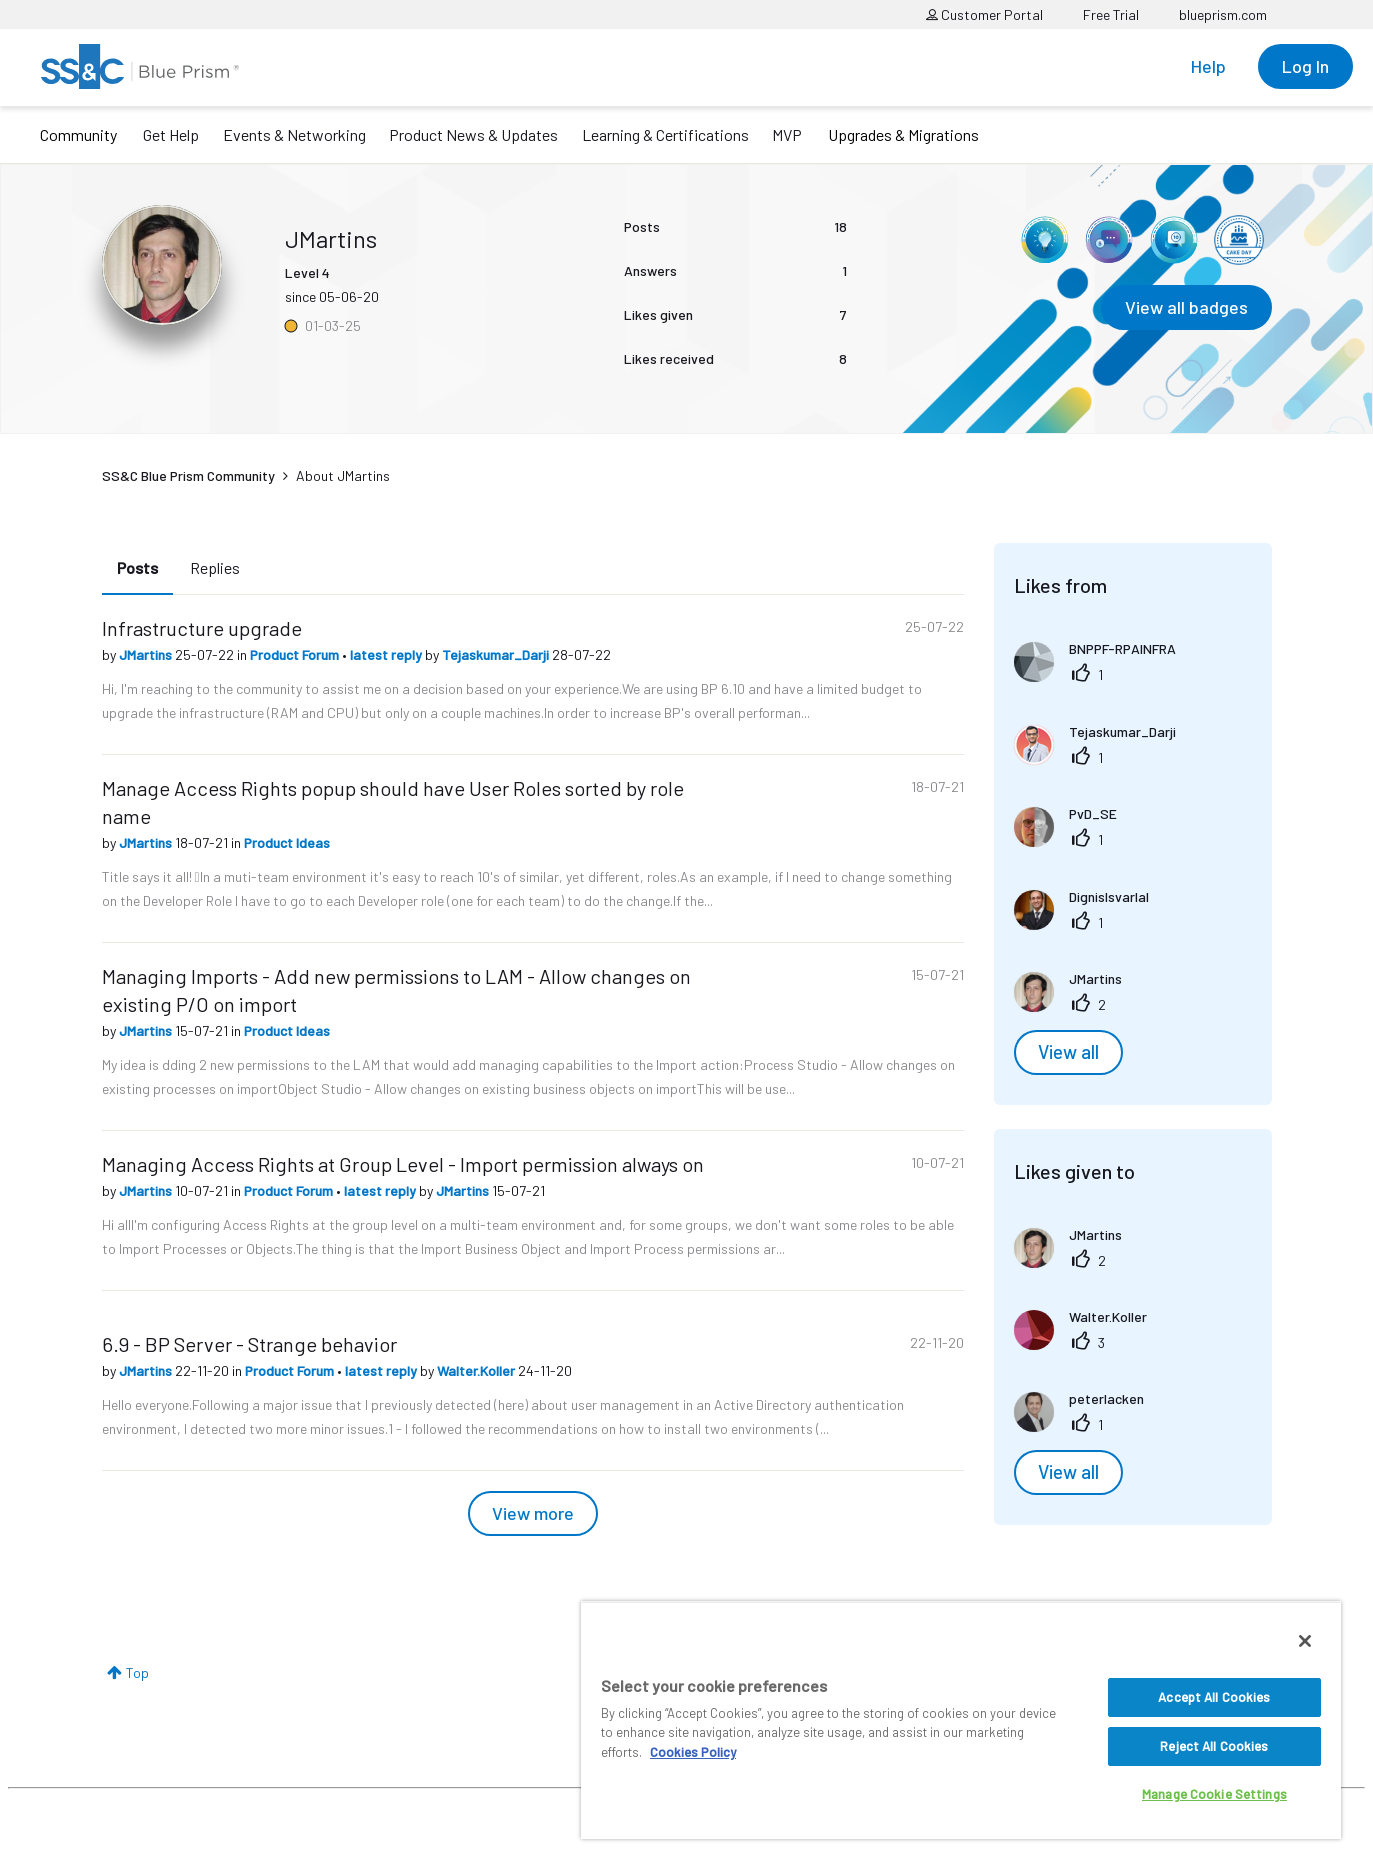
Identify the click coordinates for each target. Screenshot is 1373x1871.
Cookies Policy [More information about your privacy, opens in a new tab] (693, 1752)
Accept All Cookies (1214, 1697)
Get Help (171, 134)
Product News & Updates (473, 134)
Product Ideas (287, 842)
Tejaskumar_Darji (497, 654)
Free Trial (1111, 14)
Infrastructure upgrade (202, 628)
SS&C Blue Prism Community (188, 475)
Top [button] (137, 1672)
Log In (1305, 66)
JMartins (147, 654)
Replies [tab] (215, 567)
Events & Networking (294, 134)
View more (533, 1513)
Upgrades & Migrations (903, 134)
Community (78, 134)
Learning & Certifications (665, 134)
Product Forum (296, 654)
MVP (787, 134)
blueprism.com (1223, 14)
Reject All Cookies (1214, 1746)
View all (1068, 1052)
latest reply (387, 654)
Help (1208, 66)
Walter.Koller (477, 1370)
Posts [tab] (137, 567)
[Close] (1305, 1641)
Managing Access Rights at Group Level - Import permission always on (403, 1164)
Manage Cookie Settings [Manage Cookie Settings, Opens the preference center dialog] (1214, 1794)
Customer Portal (984, 14)
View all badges (1186, 307)
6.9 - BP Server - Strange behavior (249, 1344)
